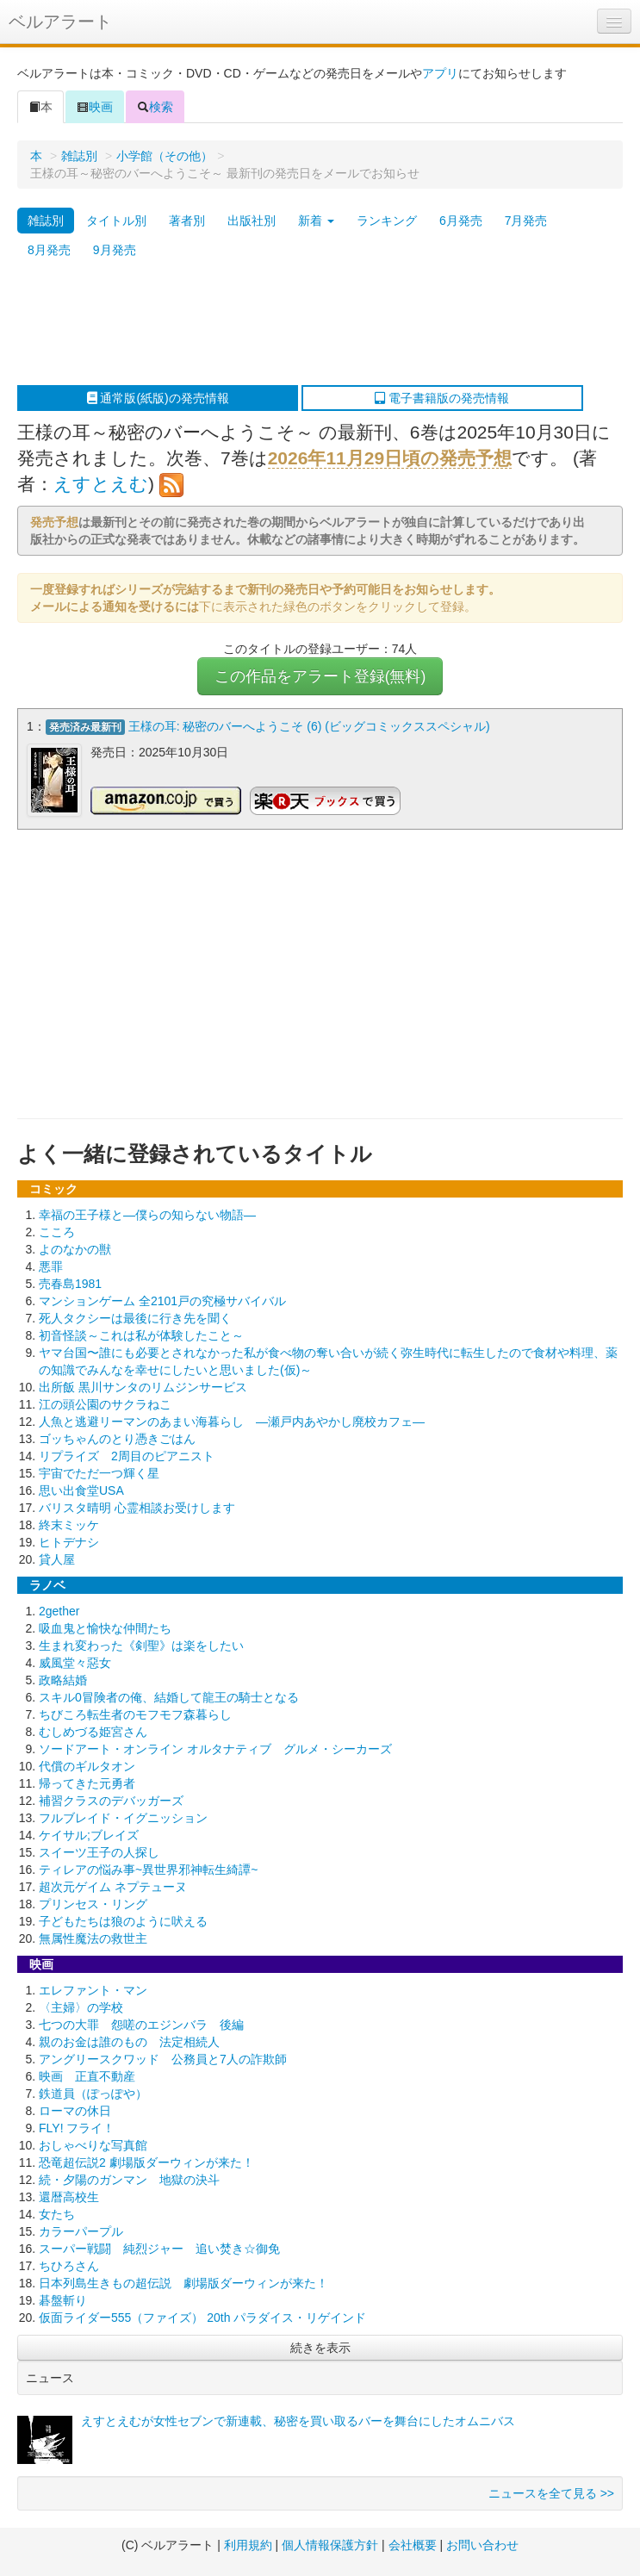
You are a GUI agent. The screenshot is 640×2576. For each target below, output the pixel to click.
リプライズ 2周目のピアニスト (126, 1452)
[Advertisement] (311, 325)
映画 (95, 107)
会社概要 (412, 2541)
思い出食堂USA (81, 1487)
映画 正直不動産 (87, 2073)
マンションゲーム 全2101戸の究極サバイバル (162, 1297)
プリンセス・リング (93, 1900)
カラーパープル (81, 2228)
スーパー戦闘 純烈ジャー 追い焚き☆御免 (159, 2245)
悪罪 (51, 1263)
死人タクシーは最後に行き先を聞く (135, 1315)
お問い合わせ (482, 2541)
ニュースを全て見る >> (551, 2490)
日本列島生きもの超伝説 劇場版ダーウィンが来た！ (183, 2280)
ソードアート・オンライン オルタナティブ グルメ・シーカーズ (215, 1745)
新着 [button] (316, 220)
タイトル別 (116, 220)
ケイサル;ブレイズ (89, 1832)
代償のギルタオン (87, 1763)
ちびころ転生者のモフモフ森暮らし (135, 1711)
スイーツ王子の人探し (99, 1849)
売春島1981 (70, 1280)
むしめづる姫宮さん (93, 1728)
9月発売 (114, 250)
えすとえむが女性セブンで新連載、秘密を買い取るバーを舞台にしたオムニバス (298, 2417)
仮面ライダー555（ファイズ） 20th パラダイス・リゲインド (202, 2314)
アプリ (440, 73)
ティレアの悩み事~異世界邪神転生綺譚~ (148, 1866)
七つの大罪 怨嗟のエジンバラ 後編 (141, 2021)
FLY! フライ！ (77, 2124)
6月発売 (460, 220)
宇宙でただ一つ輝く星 (99, 1470)
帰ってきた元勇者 (87, 1780)
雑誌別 (79, 156)
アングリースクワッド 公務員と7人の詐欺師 (163, 2056)
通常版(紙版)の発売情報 (158, 398)
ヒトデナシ (69, 1539)
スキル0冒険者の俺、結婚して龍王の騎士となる (169, 1694)
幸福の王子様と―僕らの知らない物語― (147, 1211)
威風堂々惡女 (75, 1659)
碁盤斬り (63, 2297)
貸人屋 (57, 1556)
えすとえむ (100, 484)
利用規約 (248, 2541)
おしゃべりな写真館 (93, 2142)
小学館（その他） (164, 156)
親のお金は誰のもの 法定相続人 (129, 2038)
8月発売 (49, 250)
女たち (57, 2211)
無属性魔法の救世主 (93, 1935)
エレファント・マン (93, 1987)
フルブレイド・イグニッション (123, 1814)
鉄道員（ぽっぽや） (93, 2090)
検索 (155, 107)
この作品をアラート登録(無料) (320, 676)
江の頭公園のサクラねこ (105, 1401)
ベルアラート (60, 21)
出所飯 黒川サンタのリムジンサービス (143, 1384)
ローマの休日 (75, 2107)
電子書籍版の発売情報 (442, 398)
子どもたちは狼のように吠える (123, 1918)
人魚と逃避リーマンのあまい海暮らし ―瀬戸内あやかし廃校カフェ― (232, 1418)
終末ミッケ (69, 1521)
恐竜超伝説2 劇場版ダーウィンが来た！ (146, 2159)
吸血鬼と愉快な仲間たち (105, 1625)
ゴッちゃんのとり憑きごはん (117, 1435)
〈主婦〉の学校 (81, 2004)
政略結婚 (63, 1676)
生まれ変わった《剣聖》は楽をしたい (141, 1642)
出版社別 (251, 220)
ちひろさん (69, 2262)
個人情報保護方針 (330, 2541)
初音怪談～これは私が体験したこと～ (141, 1332)
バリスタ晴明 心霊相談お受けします (137, 1504)
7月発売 (526, 220)
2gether (59, 1608)
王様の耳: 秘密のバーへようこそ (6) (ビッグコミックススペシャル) (309, 726)
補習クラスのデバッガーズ (111, 1797)
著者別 (187, 220)
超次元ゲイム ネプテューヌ (113, 1883)
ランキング (387, 220)
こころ (57, 1228)
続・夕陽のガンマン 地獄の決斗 (129, 2176)
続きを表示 (320, 2344)
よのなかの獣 (75, 1246)
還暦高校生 (69, 2193)
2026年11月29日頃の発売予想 (390, 458)
